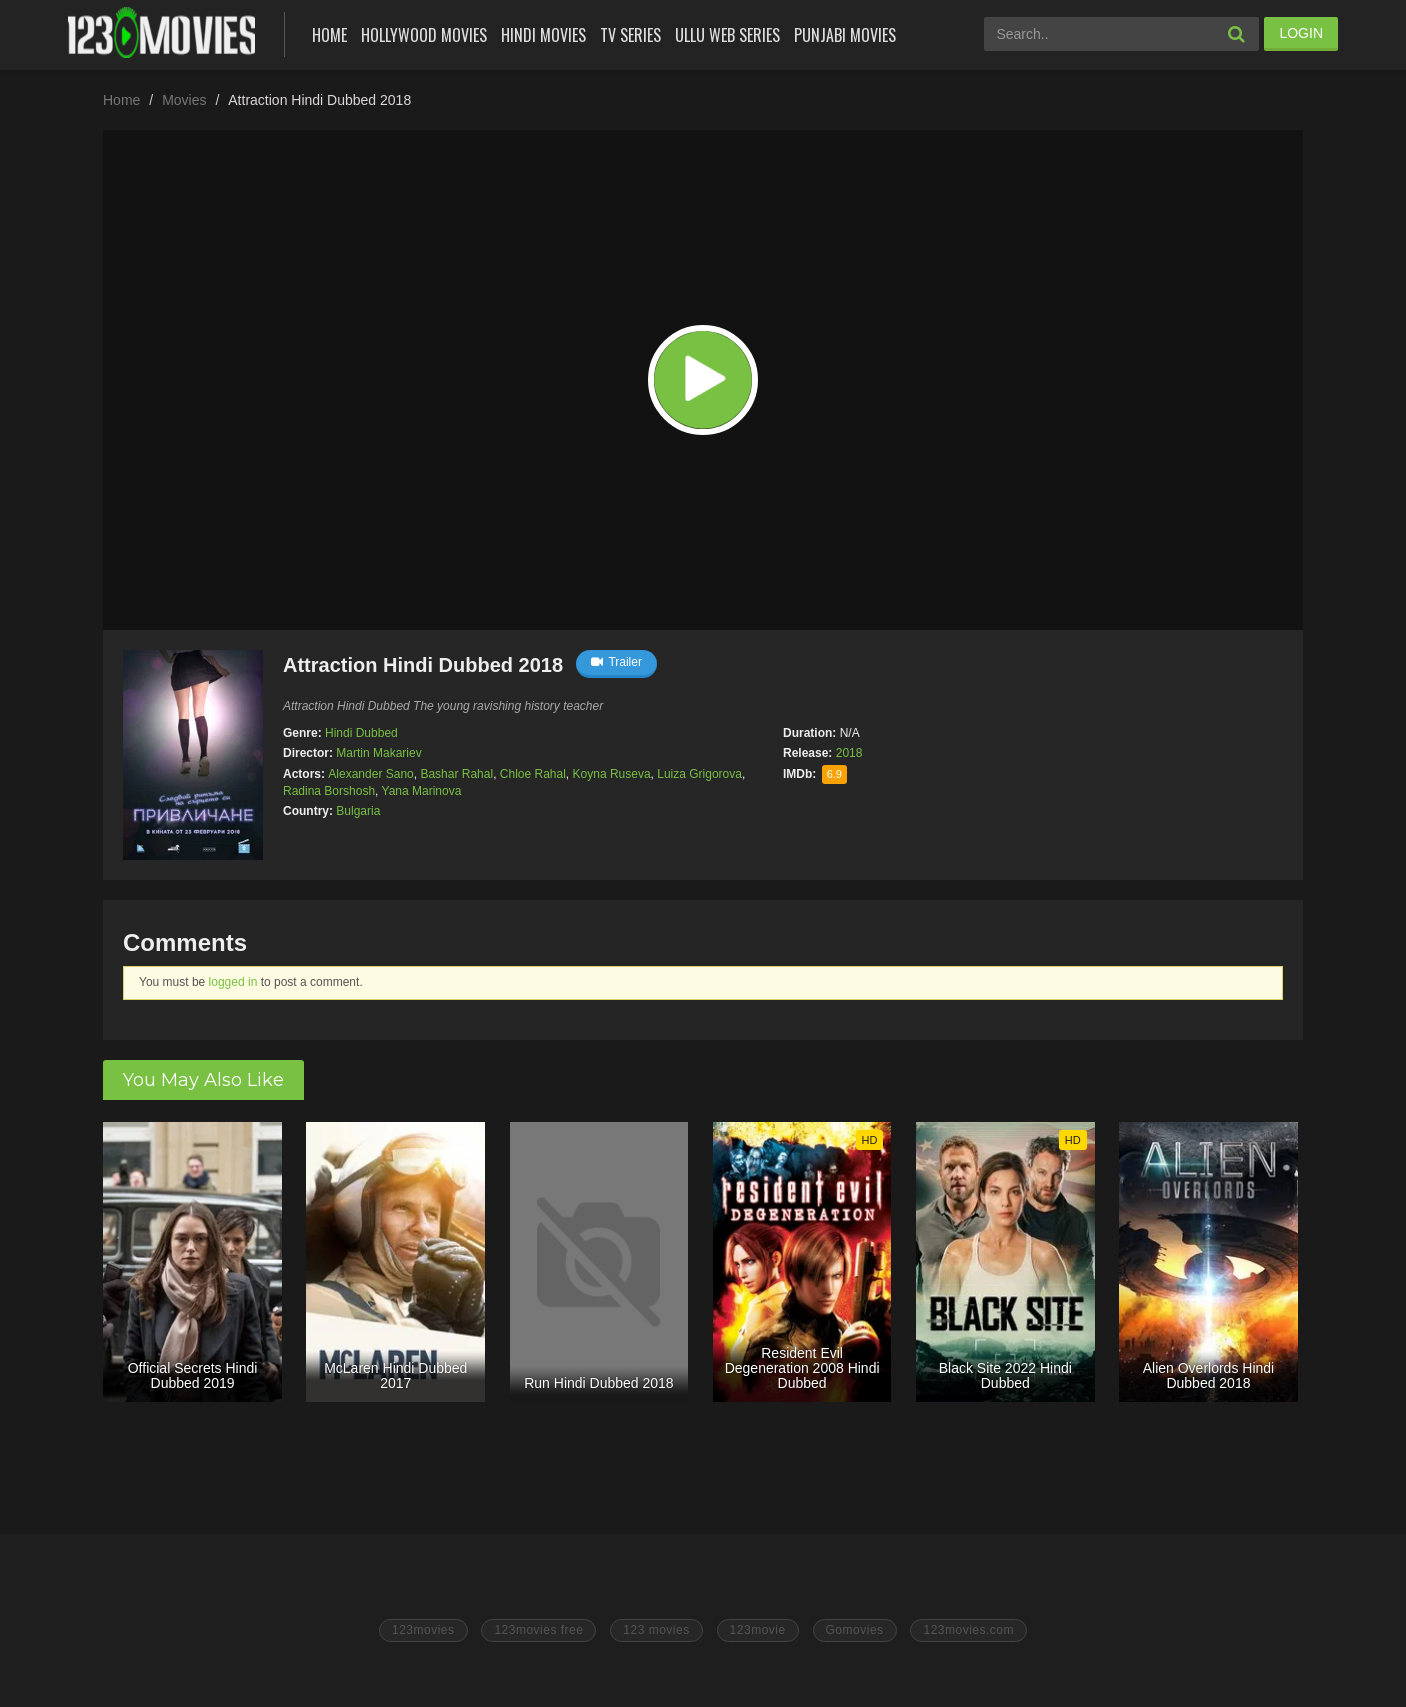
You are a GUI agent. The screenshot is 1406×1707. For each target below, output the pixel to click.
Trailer (616, 662)
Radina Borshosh (329, 791)
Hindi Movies (543, 35)
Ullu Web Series (727, 35)
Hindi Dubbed (361, 733)
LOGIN (1301, 33)
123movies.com (968, 1630)
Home (329, 35)
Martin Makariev (378, 753)
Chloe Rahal (533, 774)
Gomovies (855, 1630)
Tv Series (630, 35)
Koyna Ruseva (612, 774)
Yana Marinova (422, 791)
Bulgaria (358, 811)
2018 (849, 753)
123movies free (538, 1630)
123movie (758, 1630)
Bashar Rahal (456, 774)
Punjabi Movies (845, 35)
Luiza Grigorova (699, 774)
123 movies (656, 1630)
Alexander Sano (370, 774)
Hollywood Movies (424, 35)
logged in (233, 982)
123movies (423, 1630)
